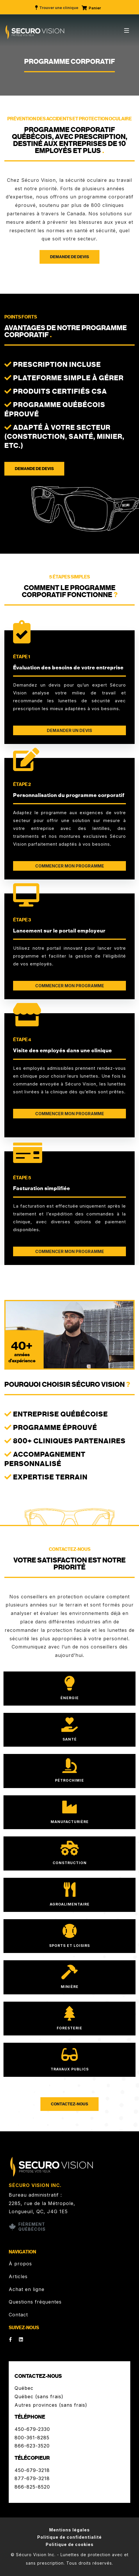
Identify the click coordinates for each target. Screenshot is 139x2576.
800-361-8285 (32, 2437)
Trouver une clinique (56, 7)
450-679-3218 (32, 2470)
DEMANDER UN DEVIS (69, 730)
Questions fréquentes (35, 2302)
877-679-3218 (32, 2478)
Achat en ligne (26, 2289)
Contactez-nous (69, 2104)
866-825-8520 (32, 2487)
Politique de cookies (70, 2544)
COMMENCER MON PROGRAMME (69, 865)
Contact (18, 2315)
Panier (91, 7)
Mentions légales (69, 2529)
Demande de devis (69, 256)
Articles (18, 2276)
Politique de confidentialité (69, 2537)
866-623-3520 (32, 2446)
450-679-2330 (32, 2429)
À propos (20, 2264)
